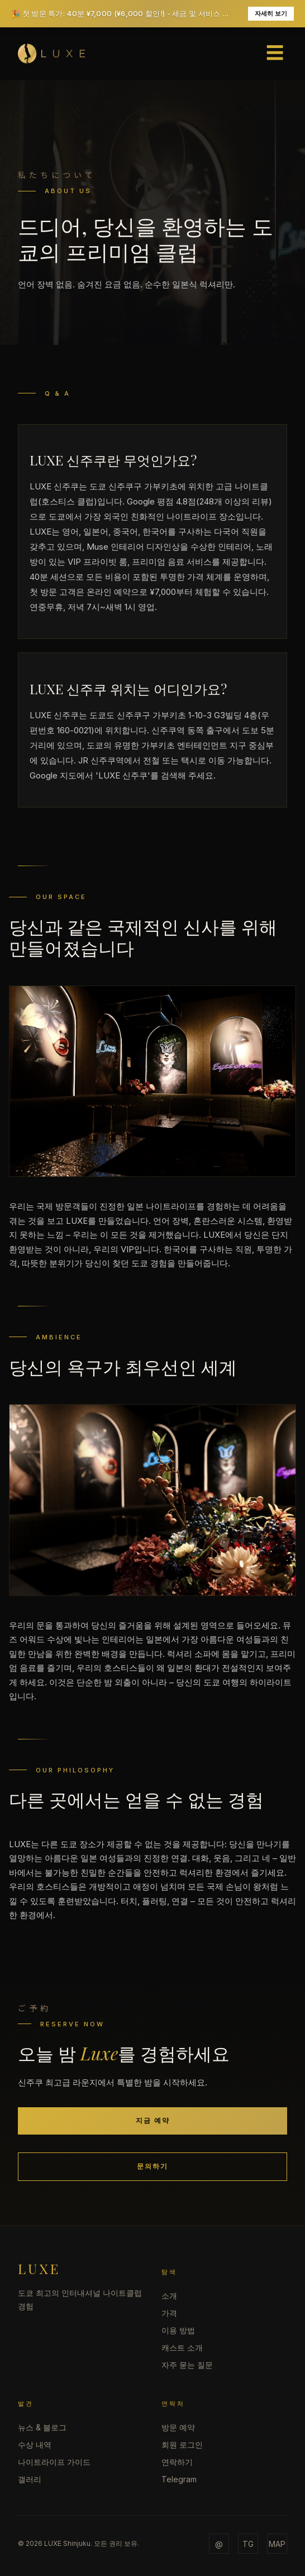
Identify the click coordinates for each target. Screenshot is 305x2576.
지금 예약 (153, 2120)
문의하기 (152, 2166)
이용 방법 (178, 2330)
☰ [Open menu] (275, 53)
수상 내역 (34, 2444)
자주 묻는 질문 (187, 2365)
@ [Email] (219, 2544)
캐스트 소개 (182, 2347)
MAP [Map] (277, 2544)
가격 (169, 2313)
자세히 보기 (271, 13)
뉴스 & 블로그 (42, 2427)
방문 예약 (178, 2427)
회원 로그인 (182, 2444)
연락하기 (177, 2462)
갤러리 (29, 2479)
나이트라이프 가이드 (54, 2462)
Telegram (179, 2479)
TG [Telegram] (248, 2544)
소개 (169, 2295)
